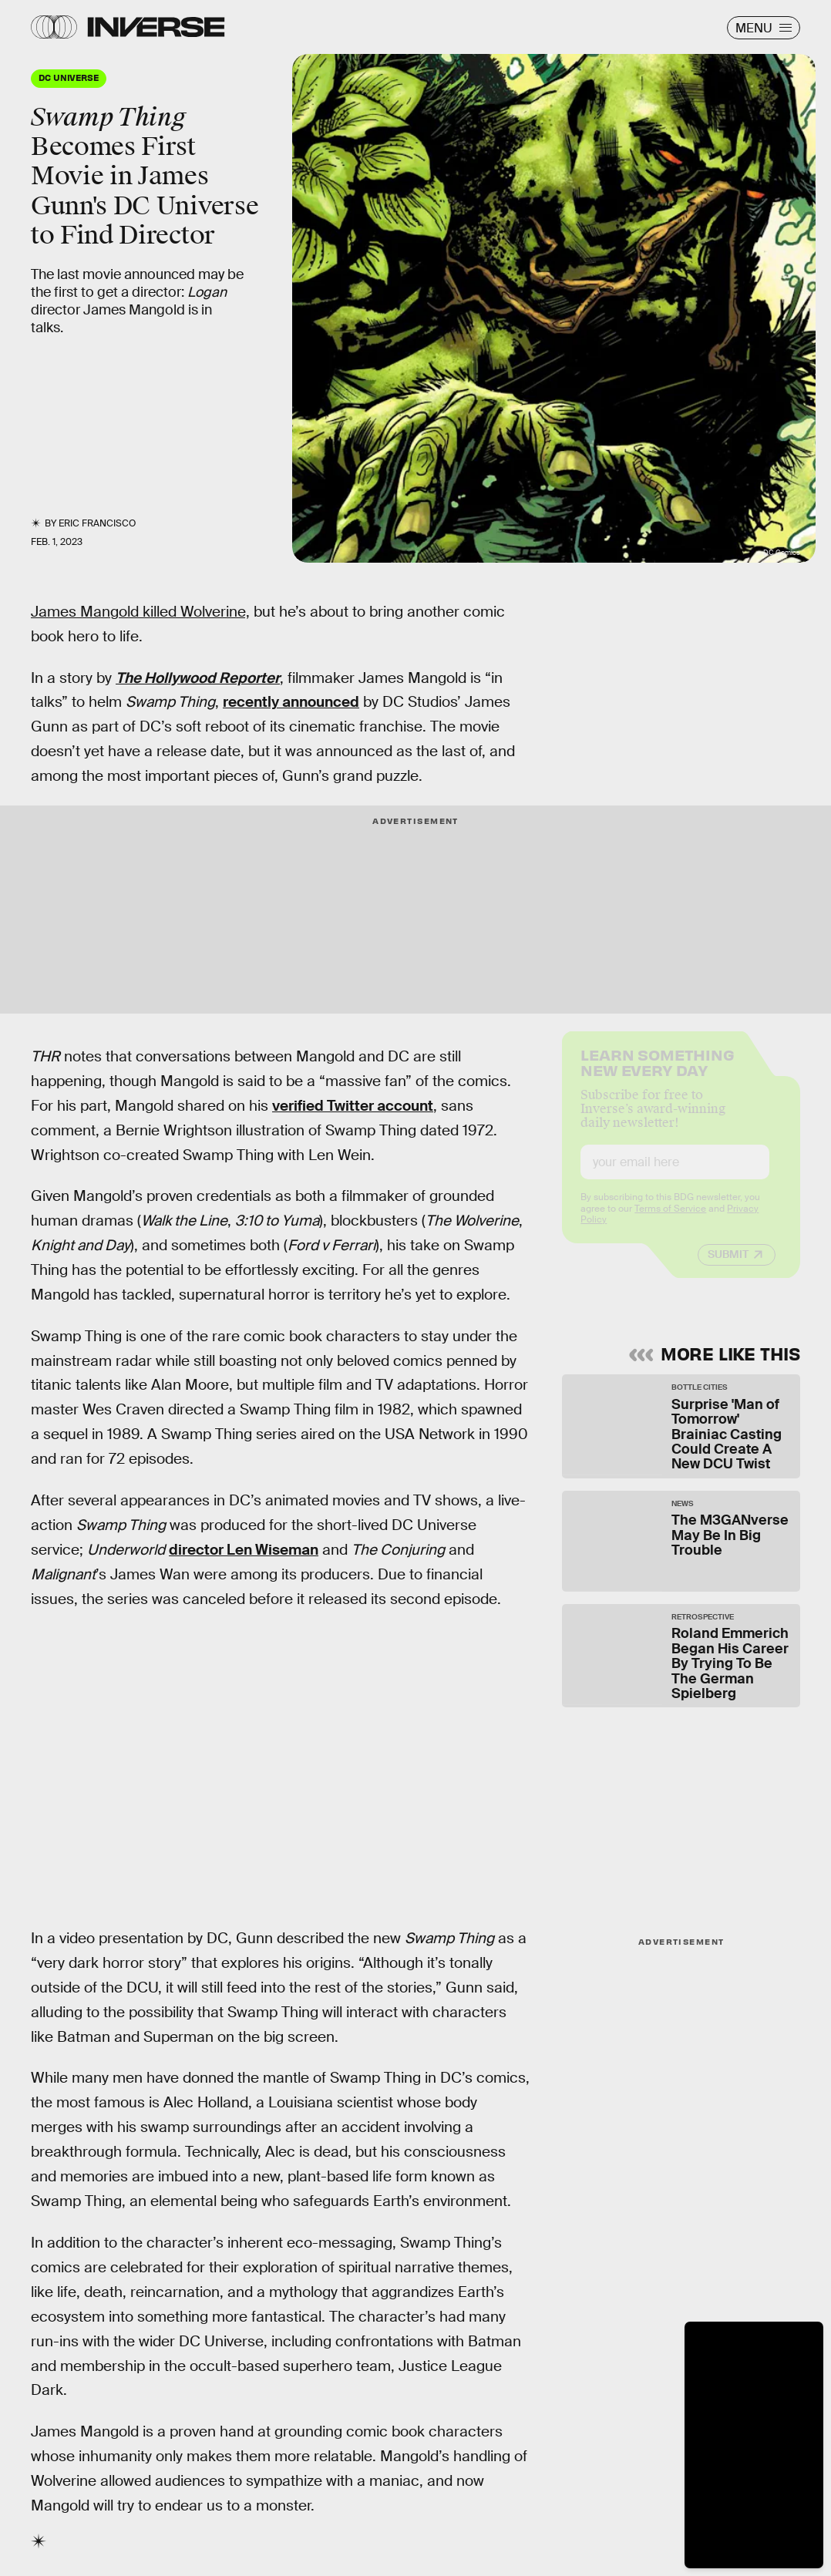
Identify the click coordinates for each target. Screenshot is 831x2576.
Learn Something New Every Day (657, 1074)
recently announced (291, 701)
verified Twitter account (352, 1105)
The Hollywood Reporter (198, 678)
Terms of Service (670, 1222)
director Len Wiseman (243, 1549)
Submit (728, 1267)
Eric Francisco (97, 523)
